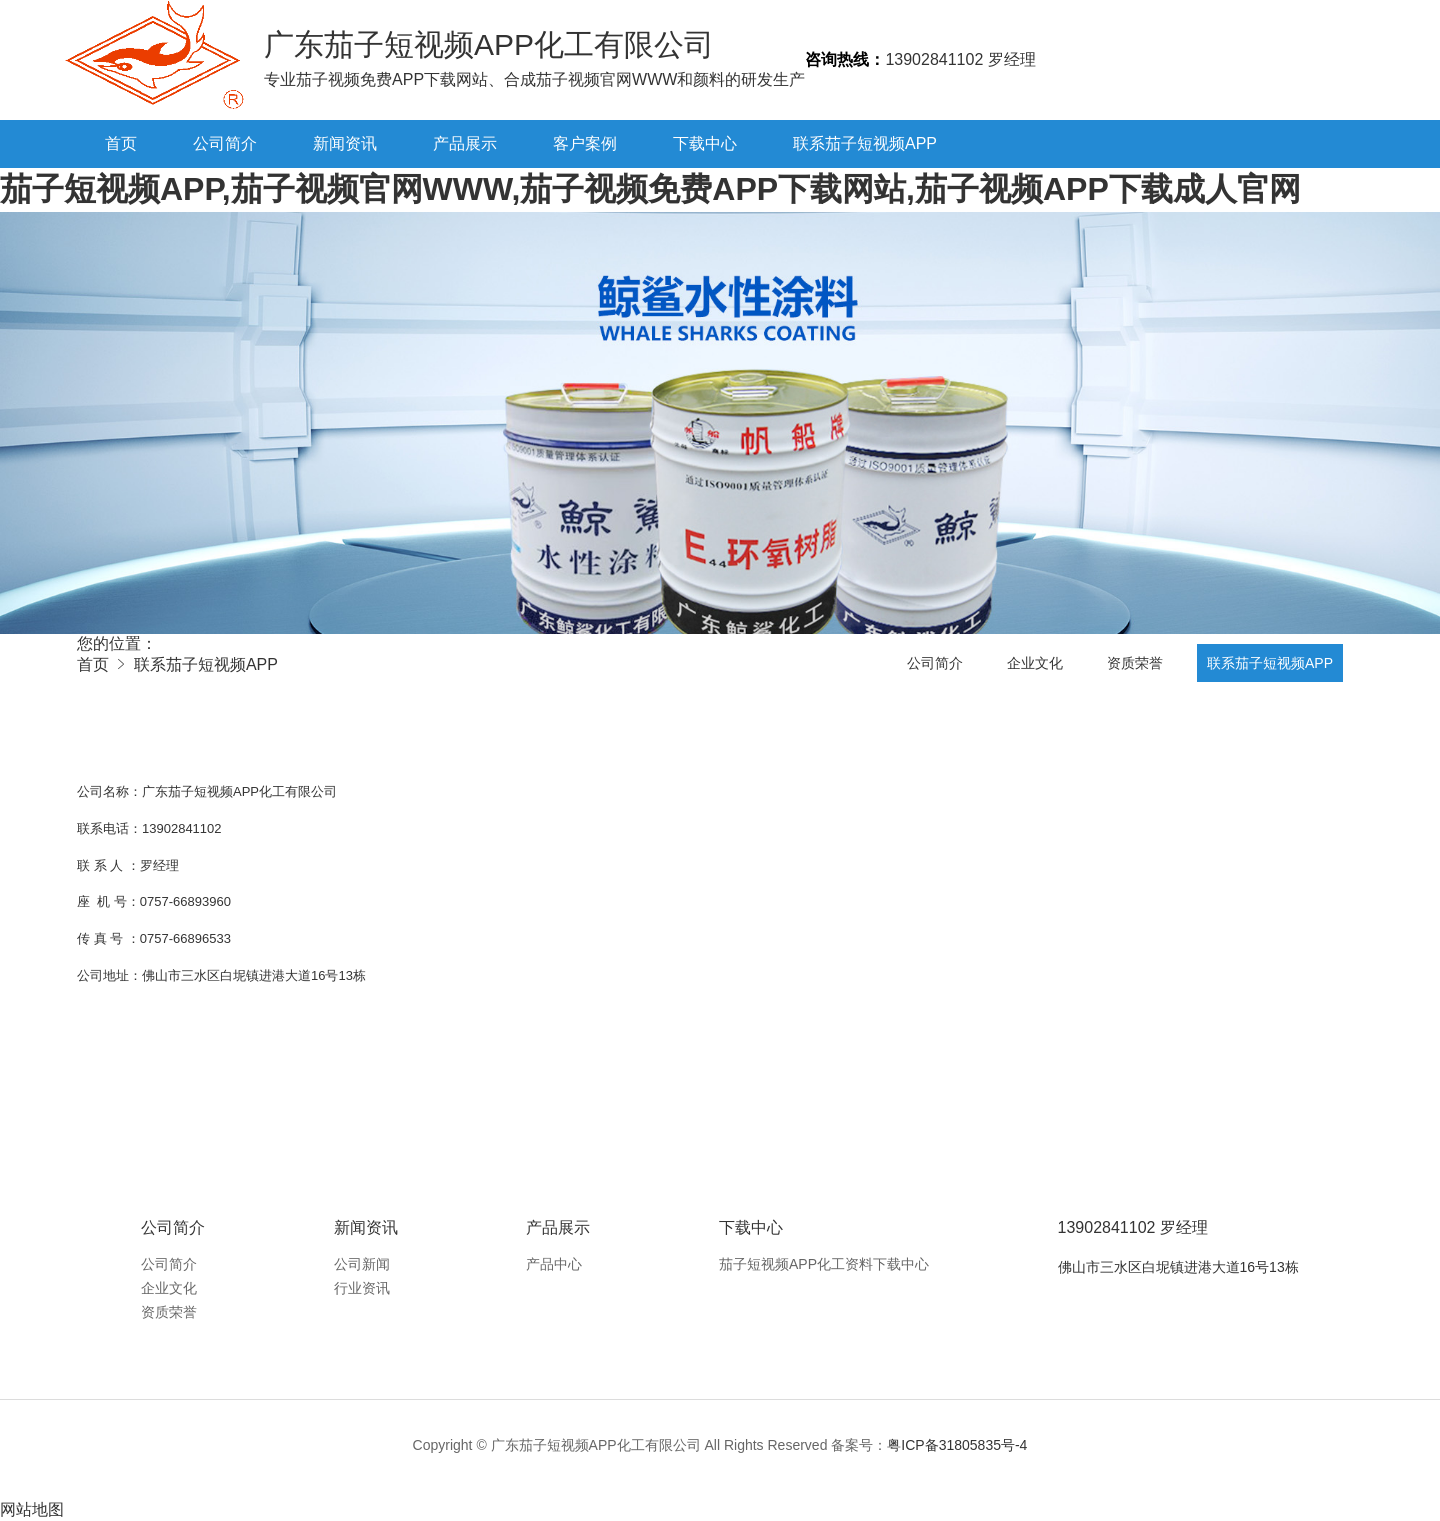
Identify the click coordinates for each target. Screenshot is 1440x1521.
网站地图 (32, 1509)
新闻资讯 (345, 143)
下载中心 (705, 143)
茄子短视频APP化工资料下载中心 (824, 1264)
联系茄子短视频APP (865, 143)
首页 (121, 143)
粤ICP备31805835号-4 (957, 1445)
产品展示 (465, 143)
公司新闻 (362, 1264)
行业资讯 (362, 1288)
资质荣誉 (1135, 663)
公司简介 (225, 143)
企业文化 (1035, 663)
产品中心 (554, 1264)
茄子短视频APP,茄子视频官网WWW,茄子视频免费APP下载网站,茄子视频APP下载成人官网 (650, 189)
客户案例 (585, 143)
